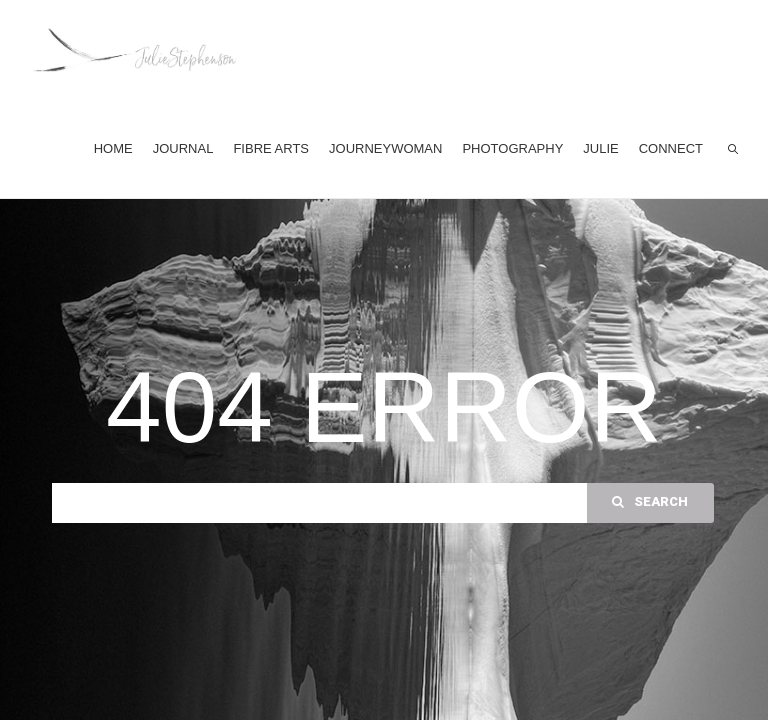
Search (650, 501)
